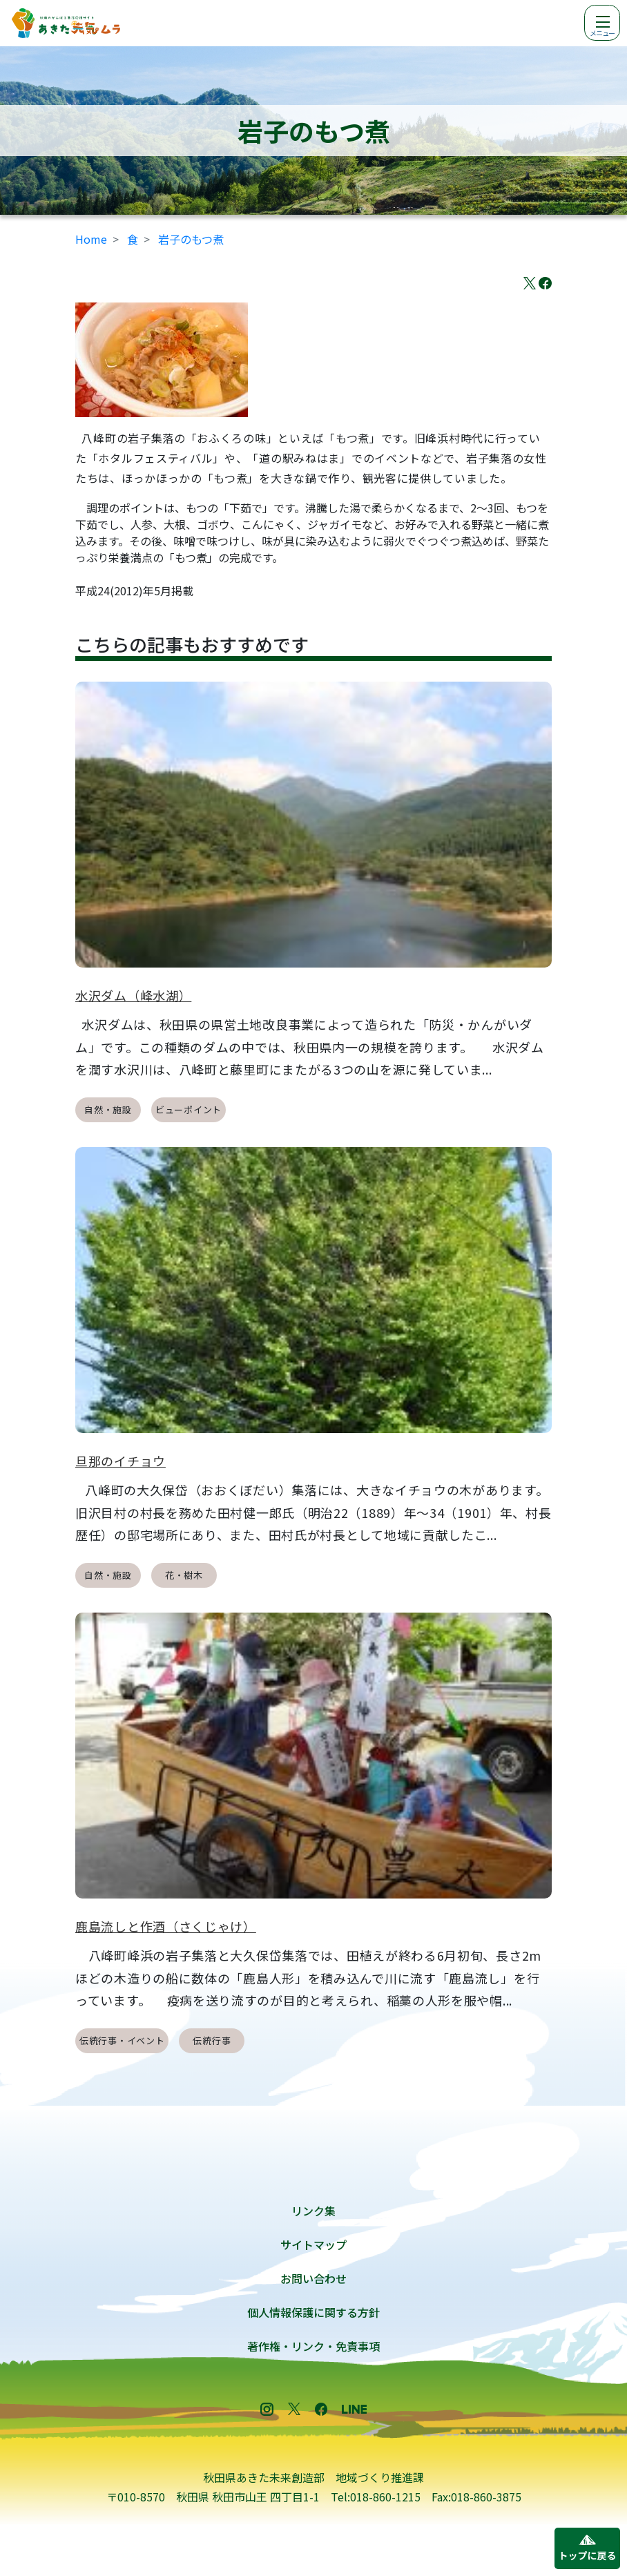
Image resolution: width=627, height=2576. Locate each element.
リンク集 (313, 2210)
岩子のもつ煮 (191, 239)
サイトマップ (313, 2244)
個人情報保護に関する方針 (313, 2312)
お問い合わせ (313, 2278)
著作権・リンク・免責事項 (313, 2346)
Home (91, 239)
